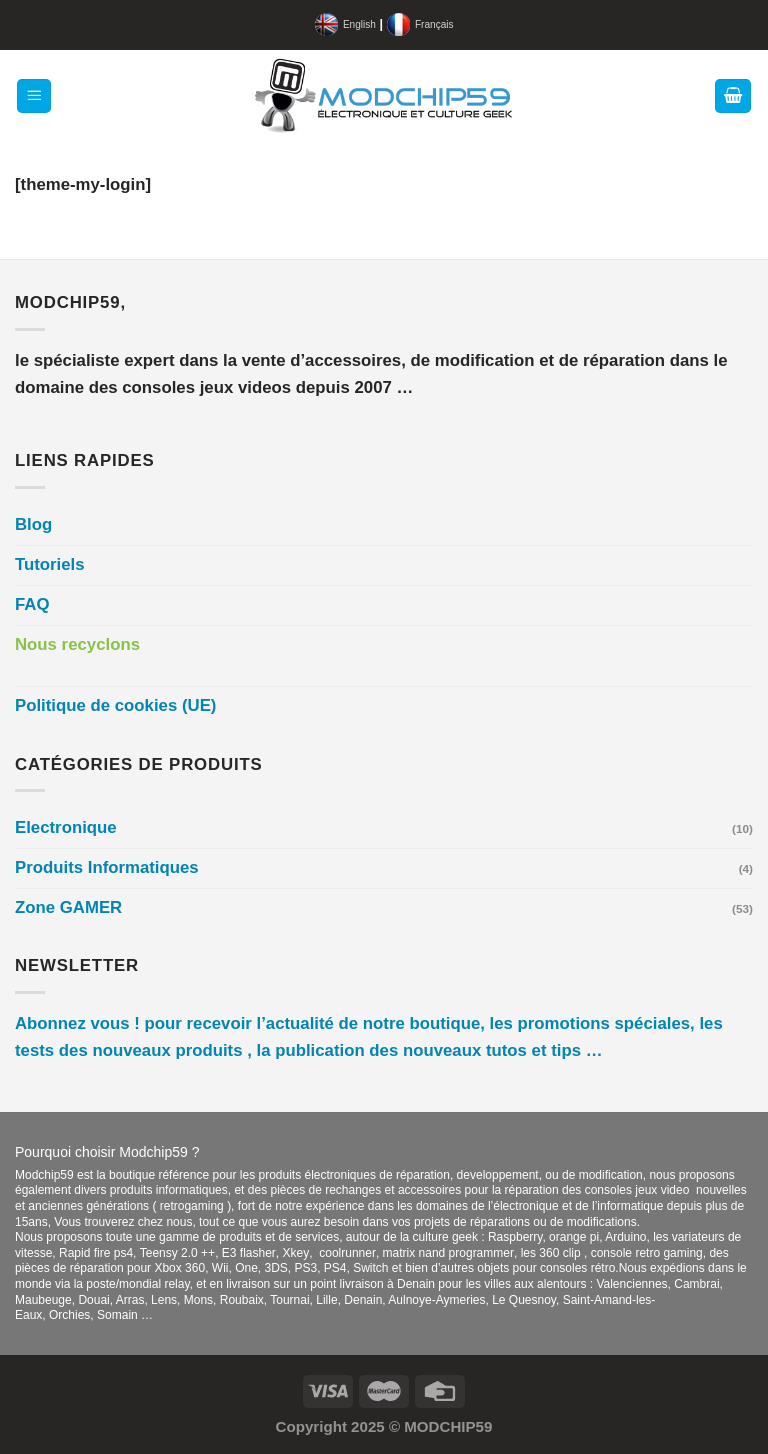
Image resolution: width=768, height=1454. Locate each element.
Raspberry (515, 1237)
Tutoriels (50, 564)
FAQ (32, 604)
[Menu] (34, 96)
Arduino (625, 1237)
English (359, 24)
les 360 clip (552, 1253)
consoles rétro (577, 1268)
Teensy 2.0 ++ (177, 1253)
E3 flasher (249, 1253)
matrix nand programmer (448, 1253)
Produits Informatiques (107, 867)
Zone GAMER (68, 907)
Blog (33, 524)
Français (434, 24)
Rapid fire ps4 (96, 1253)
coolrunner (347, 1253)
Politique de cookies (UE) (115, 705)
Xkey (296, 1253)
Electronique (66, 827)
